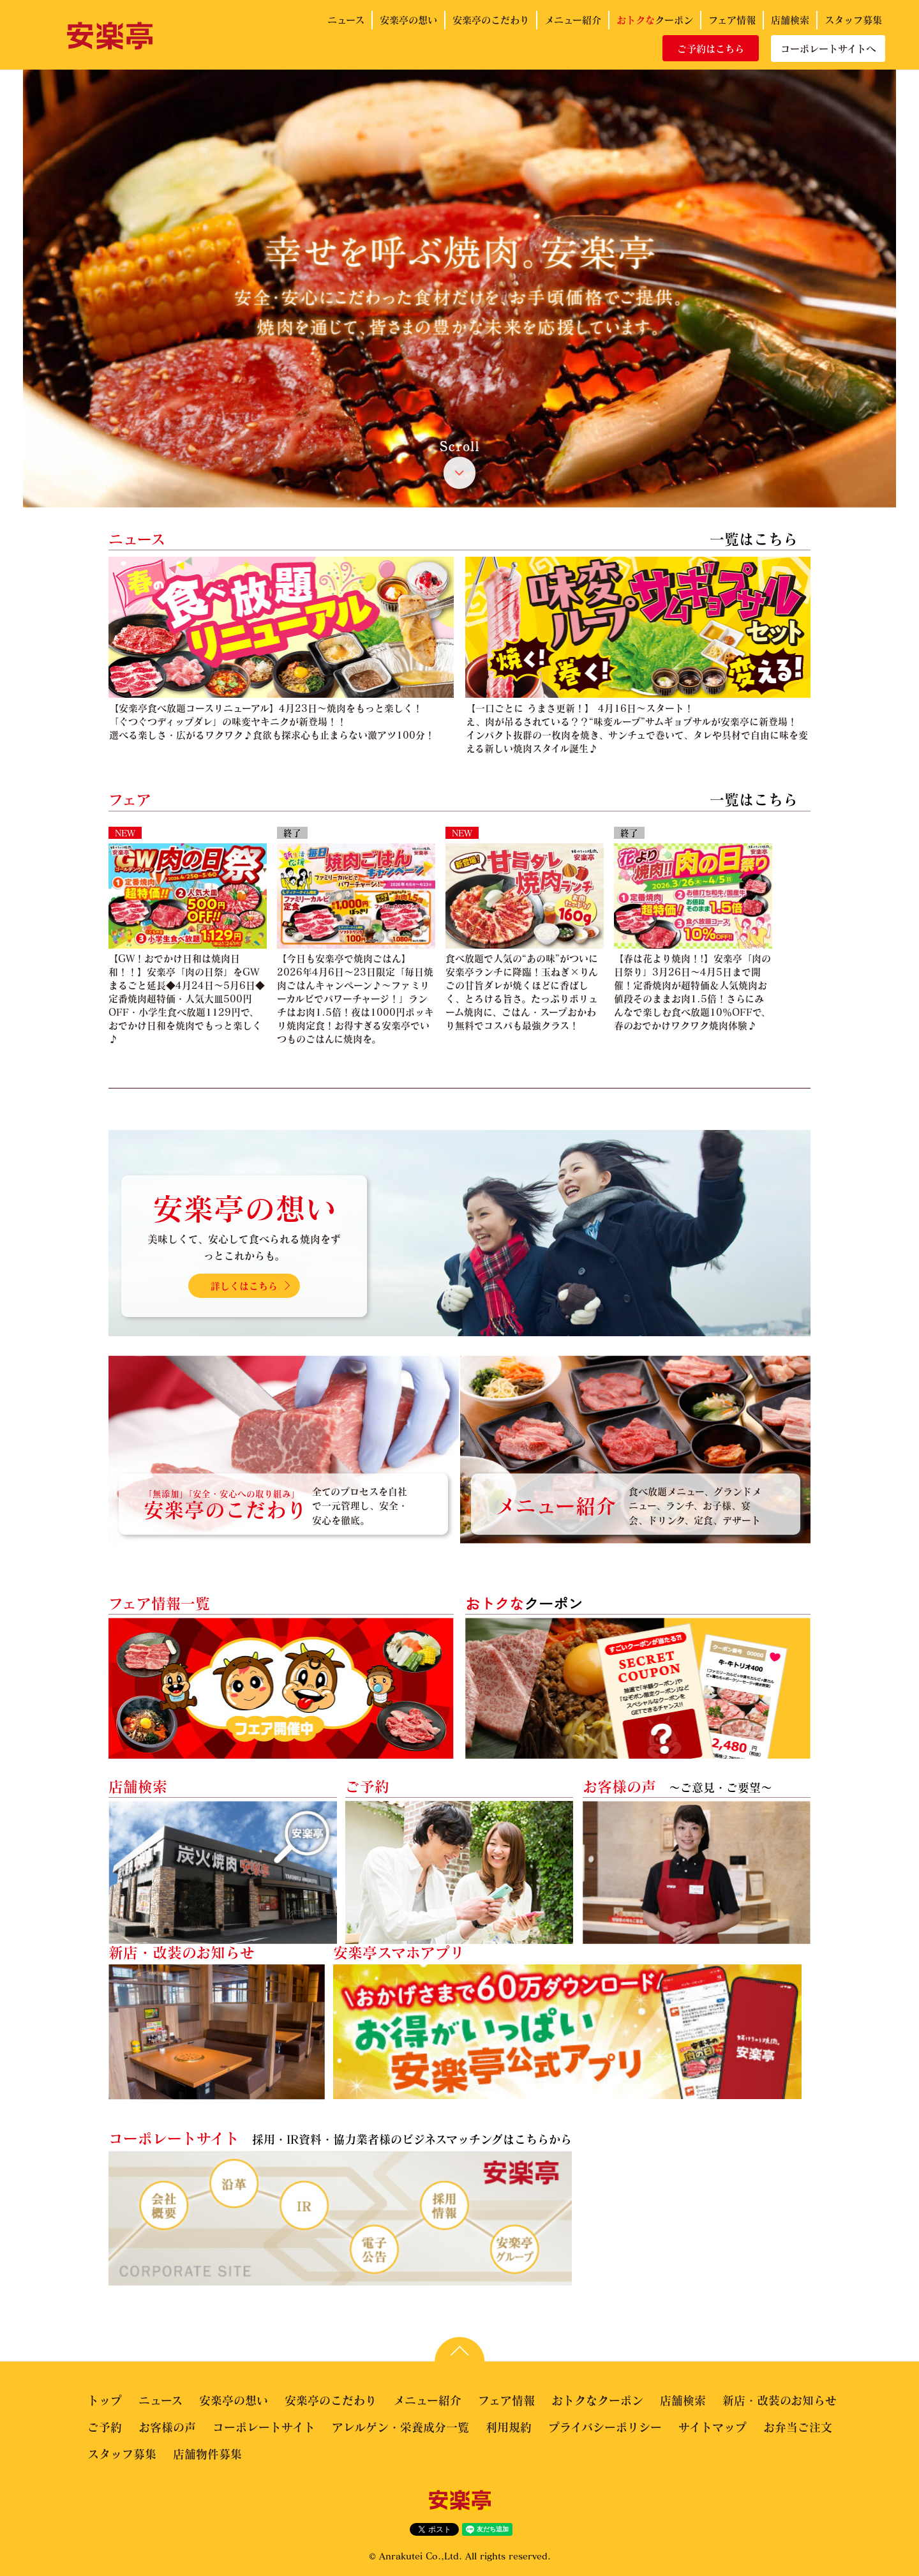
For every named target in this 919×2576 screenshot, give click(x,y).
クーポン (654, 20)
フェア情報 (732, 20)
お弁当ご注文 (797, 2427)
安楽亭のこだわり (490, 20)
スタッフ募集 (853, 20)
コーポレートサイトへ (828, 48)
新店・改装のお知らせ (779, 2400)
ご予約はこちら (710, 48)
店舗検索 (790, 20)
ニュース (345, 20)
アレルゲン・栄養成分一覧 (400, 2427)
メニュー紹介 (572, 20)
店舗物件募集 (207, 2454)
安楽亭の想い (408, 20)
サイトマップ (712, 2427)
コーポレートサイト (264, 2427)
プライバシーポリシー (605, 2427)
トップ (104, 2400)
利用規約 (509, 2427)
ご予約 (104, 2427)
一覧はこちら (754, 539)
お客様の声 (167, 2427)
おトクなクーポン (597, 2400)
